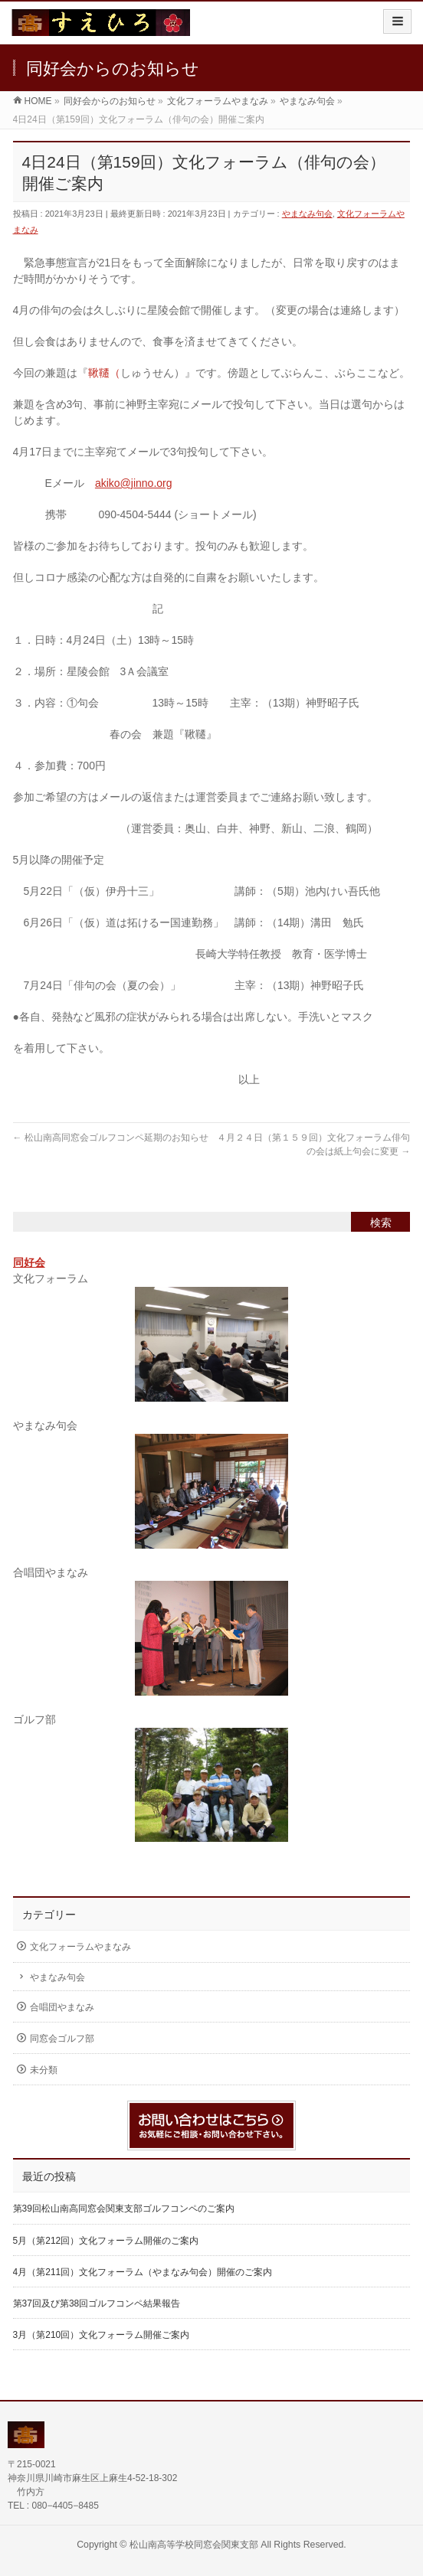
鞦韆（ (104, 373)
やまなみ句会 (307, 213)
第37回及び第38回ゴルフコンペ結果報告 (97, 2303)
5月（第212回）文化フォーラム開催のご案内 (106, 2240)
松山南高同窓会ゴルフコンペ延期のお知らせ (110, 1137)
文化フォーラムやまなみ (80, 1946)
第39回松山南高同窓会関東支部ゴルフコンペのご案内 (123, 2208)
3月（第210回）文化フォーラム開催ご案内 (101, 2335)
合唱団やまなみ (62, 2007)
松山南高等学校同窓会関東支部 (194, 2544)
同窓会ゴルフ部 (62, 2038)
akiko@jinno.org (133, 483)
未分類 (43, 2070)
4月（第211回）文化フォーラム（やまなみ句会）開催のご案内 (143, 2272)
